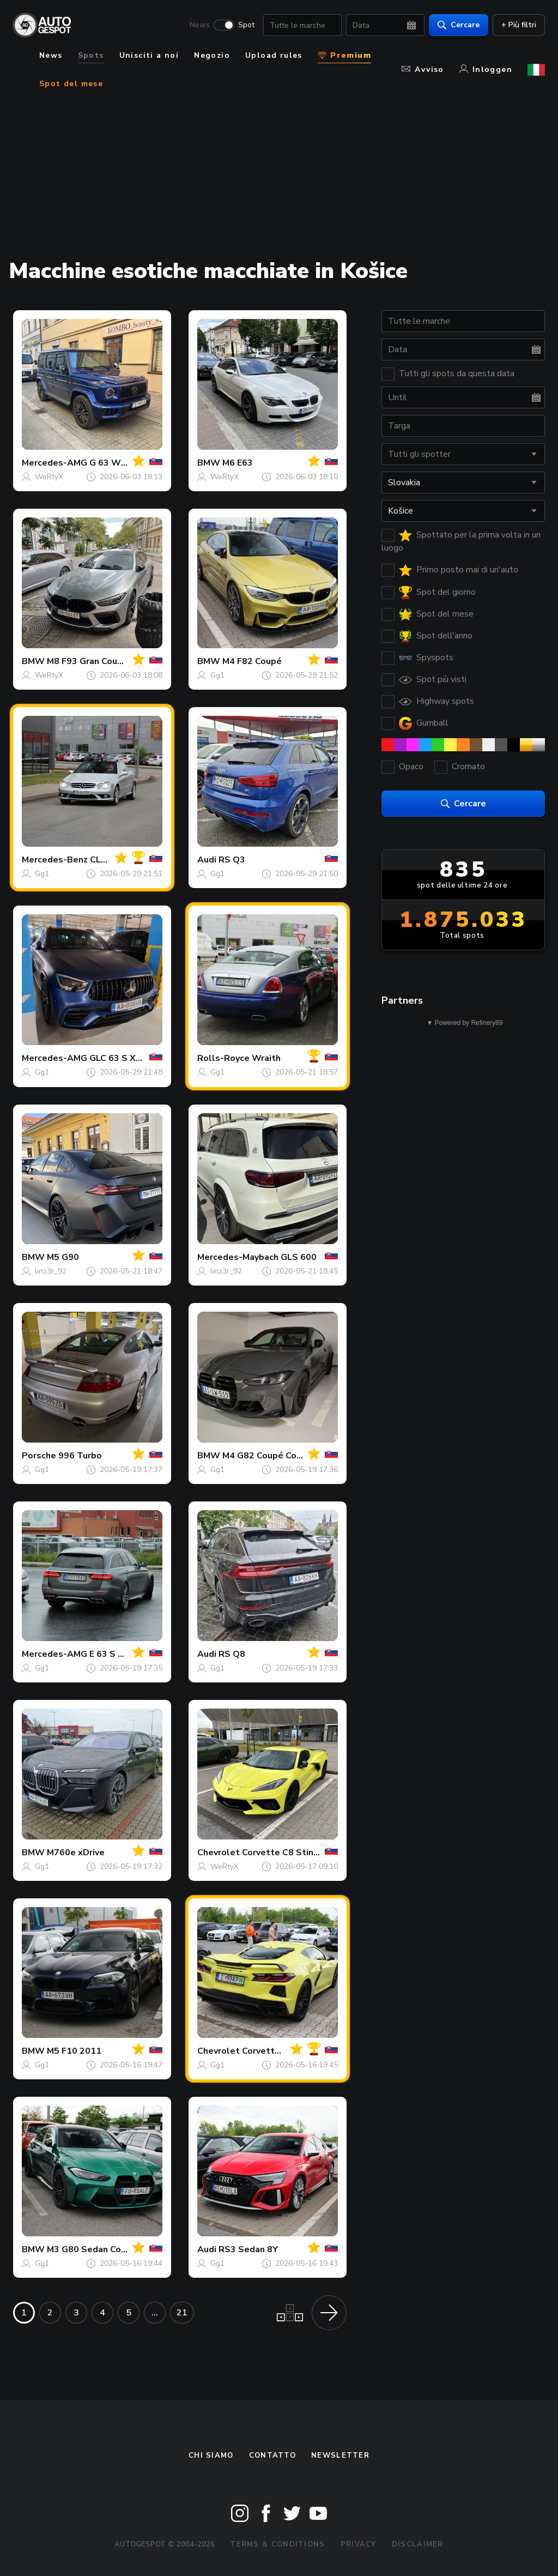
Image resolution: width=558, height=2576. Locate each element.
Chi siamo (211, 2455)
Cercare (459, 25)
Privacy (359, 2544)
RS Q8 (232, 1654)
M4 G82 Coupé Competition (280, 1456)
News (200, 25)
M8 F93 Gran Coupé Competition (115, 661)
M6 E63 (237, 463)
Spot (246, 25)
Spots (91, 55)
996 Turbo (80, 1456)
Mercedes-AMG (54, 463)
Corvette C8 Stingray (286, 1853)
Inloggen (485, 69)
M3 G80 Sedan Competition (105, 2249)
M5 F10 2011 (74, 2051)
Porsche (39, 1456)
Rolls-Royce (223, 1058)
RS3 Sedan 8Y (248, 2249)
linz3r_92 (50, 1271)
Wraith (266, 1058)
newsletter (340, 2455)
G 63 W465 (113, 463)
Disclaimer (418, 2544)
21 (182, 2313)
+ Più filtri (518, 25)
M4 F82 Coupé (252, 661)
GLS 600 (299, 1257)
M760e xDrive (76, 1853)
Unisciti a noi (149, 55)
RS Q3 (232, 860)
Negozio (212, 55)
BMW (208, 463)
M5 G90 (63, 1257)
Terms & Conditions (277, 2544)
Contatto (272, 2455)
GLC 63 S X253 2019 (132, 1058)
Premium (344, 55)
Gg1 (217, 675)
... (154, 2313)
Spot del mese (71, 84)
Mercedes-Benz (55, 860)
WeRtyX (49, 477)
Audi (206, 860)
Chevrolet (218, 1853)
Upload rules (273, 55)
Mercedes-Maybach (237, 1257)
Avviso (423, 69)
